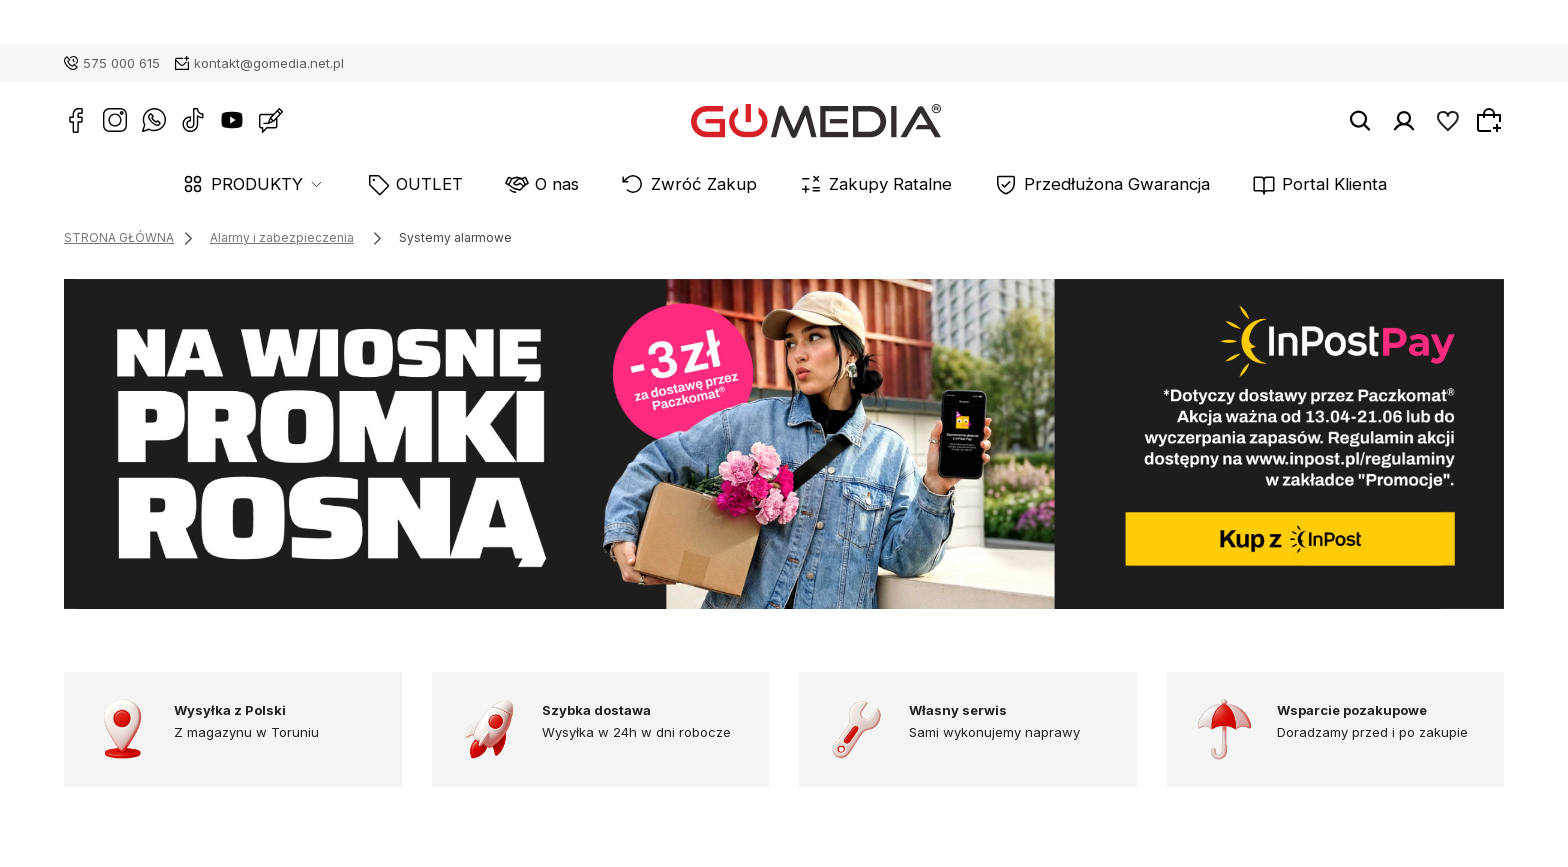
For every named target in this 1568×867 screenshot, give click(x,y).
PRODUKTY (352, 184)
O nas (602, 184)
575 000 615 (121, 63)
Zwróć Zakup (722, 184)
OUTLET (499, 184)
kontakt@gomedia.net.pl (269, 63)
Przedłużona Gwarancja (1063, 184)
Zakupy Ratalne (875, 184)
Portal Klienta (1243, 184)
